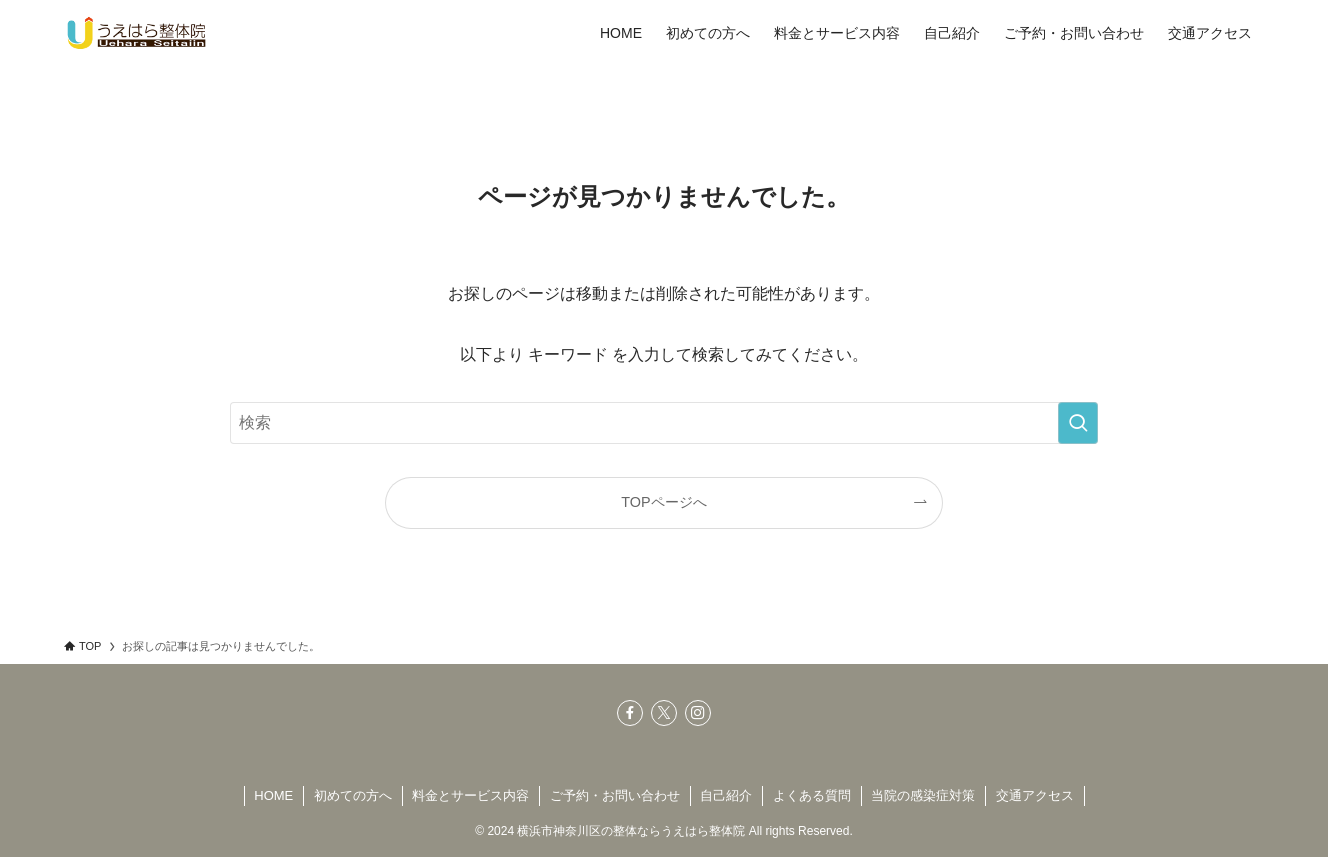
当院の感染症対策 (923, 795)
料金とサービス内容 (470, 795)
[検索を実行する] (1078, 423)
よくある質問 (812, 795)
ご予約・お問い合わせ (615, 795)
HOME (273, 795)
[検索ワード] (664, 423)
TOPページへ (663, 502)
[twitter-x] (664, 713)
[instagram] (698, 713)
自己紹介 (726, 795)
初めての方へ (353, 795)
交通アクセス (1035, 795)
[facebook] (630, 713)
